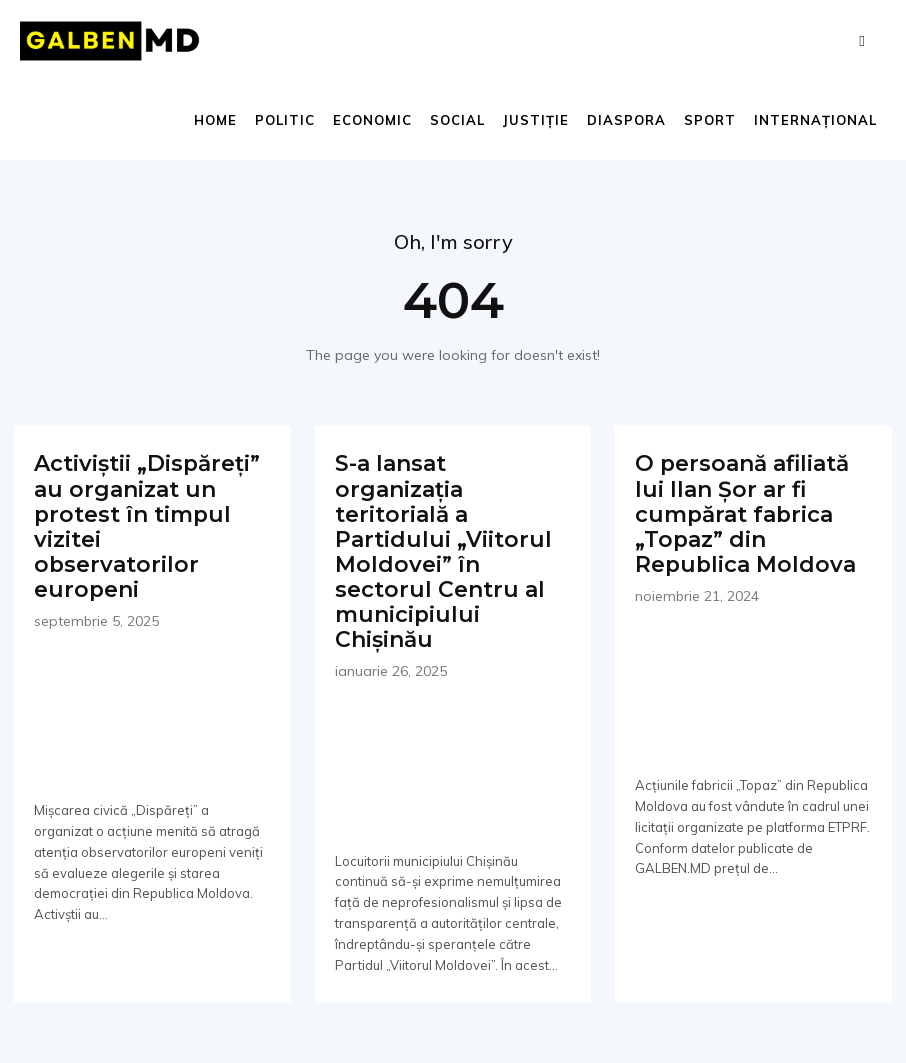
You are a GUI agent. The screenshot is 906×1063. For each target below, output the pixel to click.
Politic (285, 120)
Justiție (536, 120)
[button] (862, 40)
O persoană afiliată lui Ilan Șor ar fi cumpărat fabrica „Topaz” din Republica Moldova (751, 508)
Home (215, 120)
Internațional (815, 120)
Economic (372, 120)
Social (457, 120)
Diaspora (626, 120)
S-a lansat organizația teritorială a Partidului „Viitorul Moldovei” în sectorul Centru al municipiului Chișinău (452, 508)
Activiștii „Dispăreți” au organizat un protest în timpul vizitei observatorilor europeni (142, 508)
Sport (710, 120)
